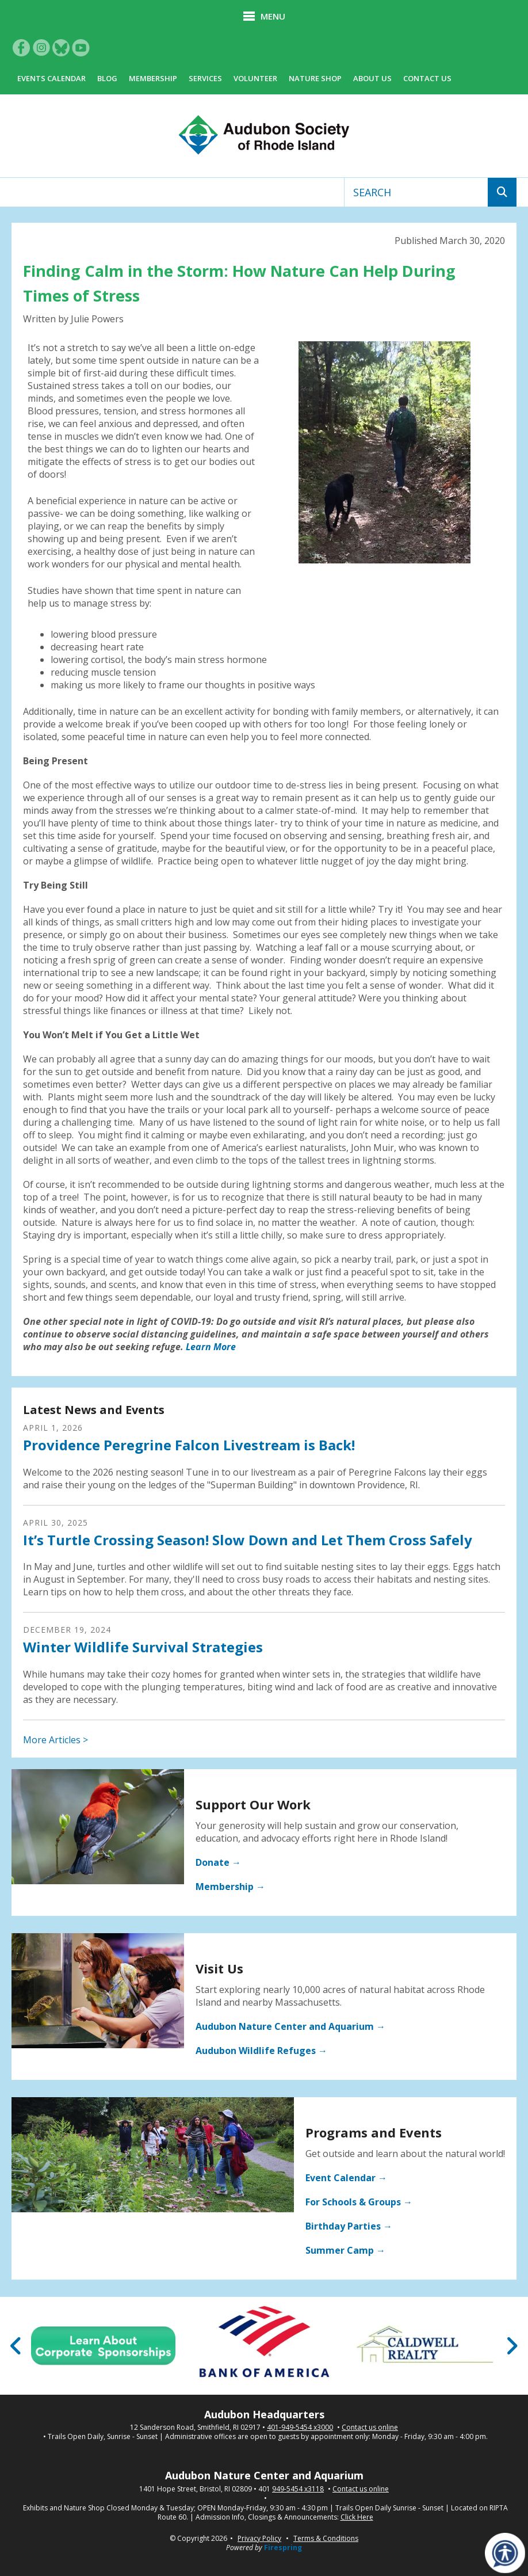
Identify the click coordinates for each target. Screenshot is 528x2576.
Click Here (356, 2517)
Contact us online (370, 2427)
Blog (107, 78)
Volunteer (255, 78)
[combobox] (416, 192)
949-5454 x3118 (298, 2489)
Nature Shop (315, 78)
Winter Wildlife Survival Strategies (143, 1646)
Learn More (211, 1346)
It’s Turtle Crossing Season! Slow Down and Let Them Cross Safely (247, 1539)
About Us (372, 78)
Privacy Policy (259, 2538)
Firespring (283, 2547)
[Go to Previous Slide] (16, 2345)
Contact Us (427, 78)
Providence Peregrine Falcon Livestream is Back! (189, 1444)
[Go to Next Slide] (511, 2345)
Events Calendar (51, 78)
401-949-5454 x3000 (300, 2427)
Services (205, 78)
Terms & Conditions (325, 2538)
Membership (153, 78)
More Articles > (55, 1739)
